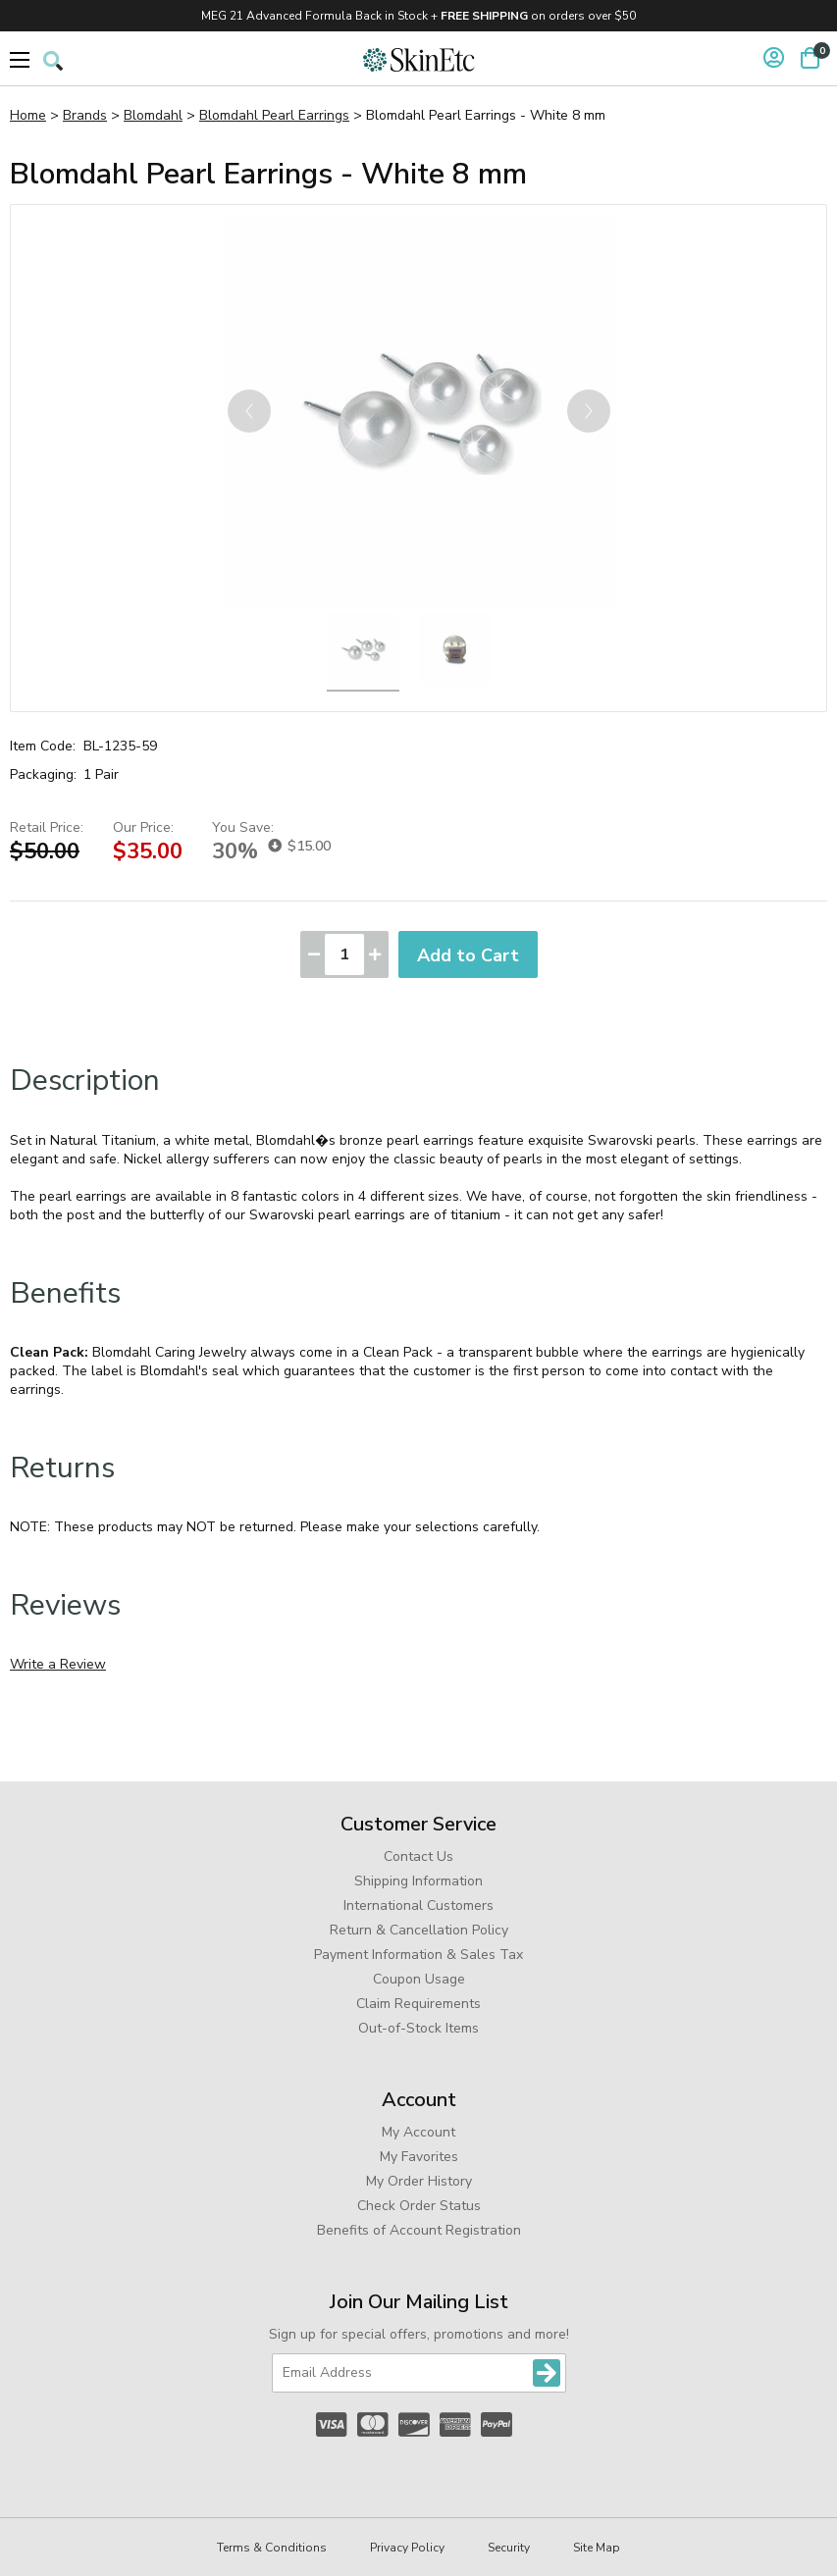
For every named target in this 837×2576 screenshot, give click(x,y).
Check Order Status (419, 2205)
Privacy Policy (407, 2547)
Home (28, 115)
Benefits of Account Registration (419, 2230)
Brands (85, 115)
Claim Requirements (418, 2003)
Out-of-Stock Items (418, 2028)
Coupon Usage (419, 1979)
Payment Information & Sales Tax (418, 1954)
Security (509, 2547)
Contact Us (418, 1856)
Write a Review (58, 1664)
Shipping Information (418, 1881)
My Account (418, 2132)
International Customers (418, 1905)
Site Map (596, 2547)
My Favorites (419, 2156)
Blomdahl (153, 115)
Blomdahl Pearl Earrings (274, 115)
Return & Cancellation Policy (419, 1930)
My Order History (419, 2181)
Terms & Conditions (272, 2547)
